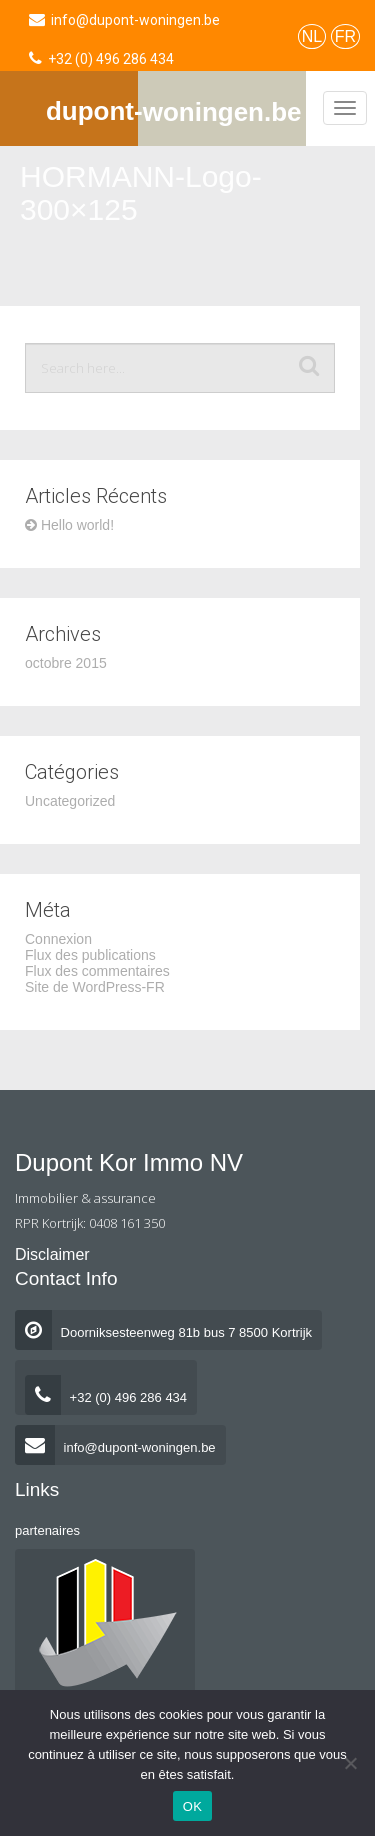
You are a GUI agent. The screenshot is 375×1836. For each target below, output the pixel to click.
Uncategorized (70, 801)
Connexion (58, 939)
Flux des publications (90, 955)
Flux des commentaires (97, 971)
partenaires (47, 1530)
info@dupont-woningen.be (115, 1447)
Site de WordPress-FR (95, 987)
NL (312, 36)
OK (192, 1806)
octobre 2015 (66, 663)
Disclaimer (52, 1254)
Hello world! (69, 525)
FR (345, 36)
